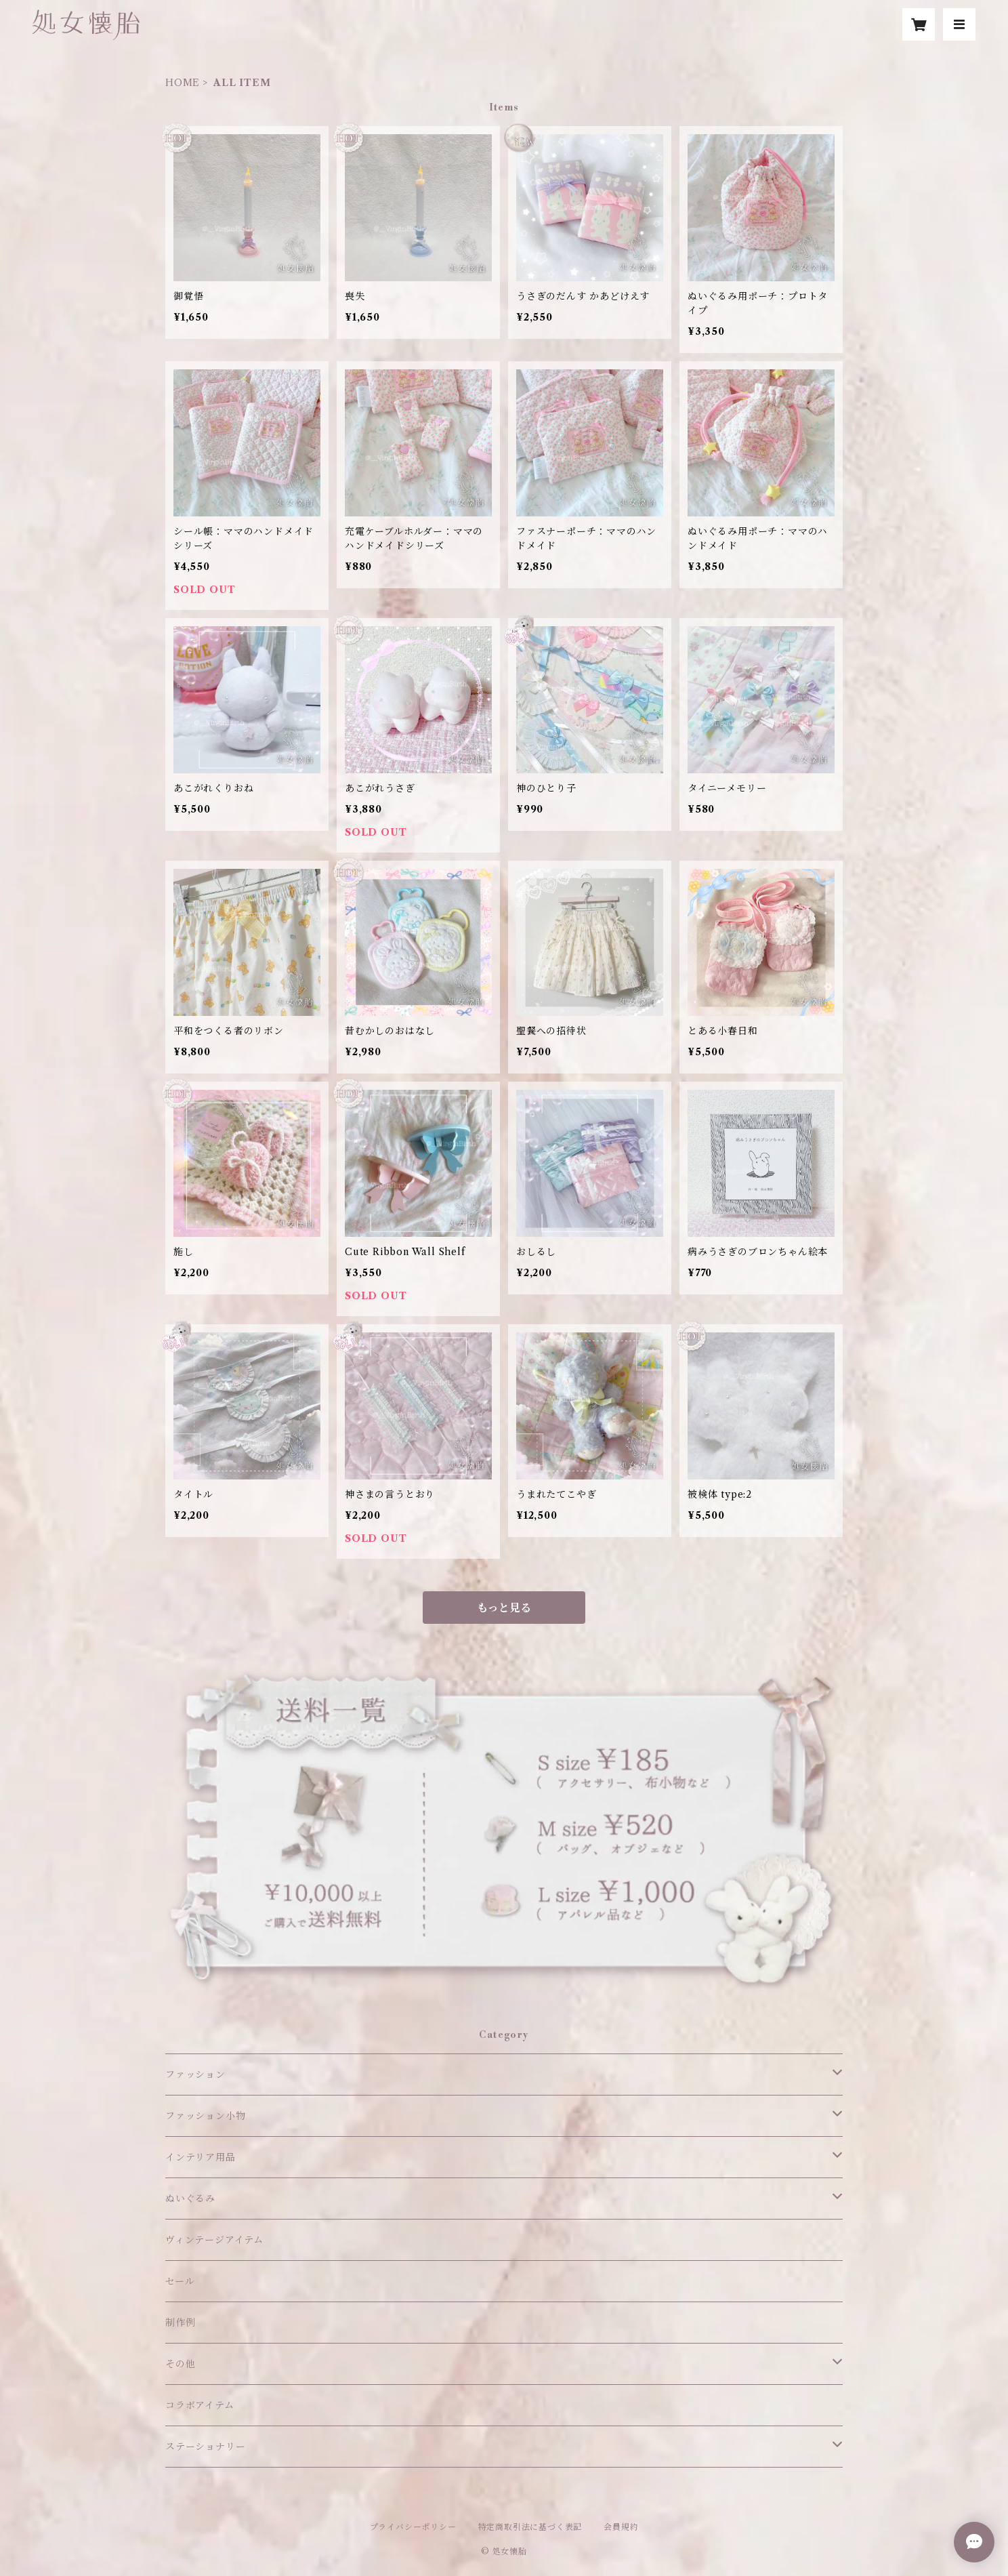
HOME (182, 83)
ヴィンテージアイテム (214, 2240)
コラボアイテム (199, 2405)
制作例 (180, 2322)
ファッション (195, 2074)
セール (179, 2281)
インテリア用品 (200, 2157)
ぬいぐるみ (190, 2198)
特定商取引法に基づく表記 (530, 2527)
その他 (180, 2364)
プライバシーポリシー (413, 2527)
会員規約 (621, 2527)
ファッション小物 (205, 2116)
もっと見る (504, 1607)
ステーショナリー (205, 2446)
